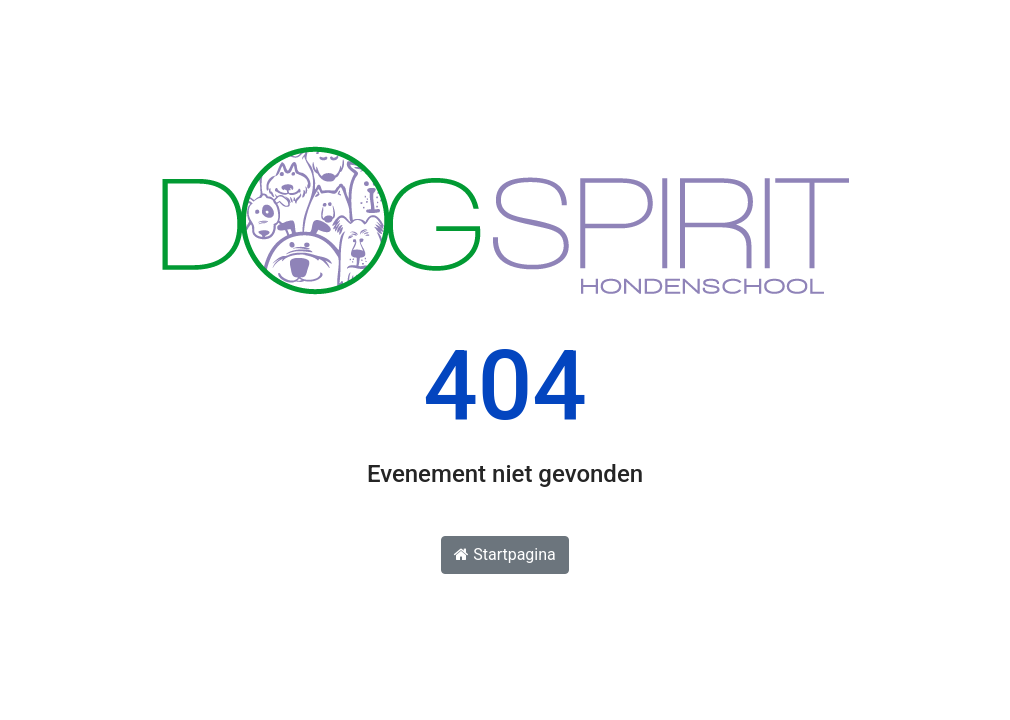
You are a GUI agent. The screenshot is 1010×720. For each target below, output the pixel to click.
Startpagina (505, 554)
